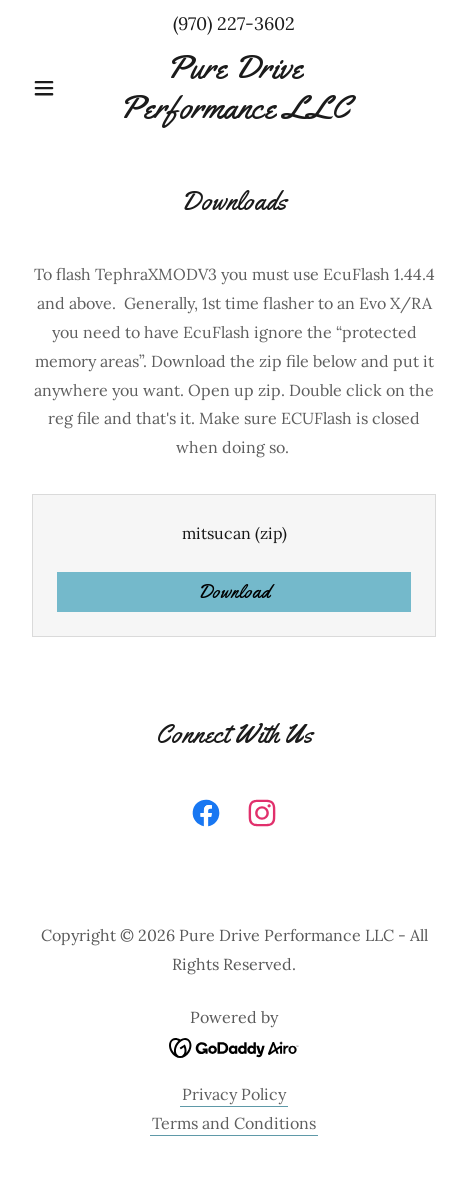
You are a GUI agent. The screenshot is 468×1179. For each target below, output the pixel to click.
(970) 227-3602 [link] (234, 23)
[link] (234, 87)
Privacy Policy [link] (234, 1094)
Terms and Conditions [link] (234, 1123)
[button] (55, 88)
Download (234, 592)
